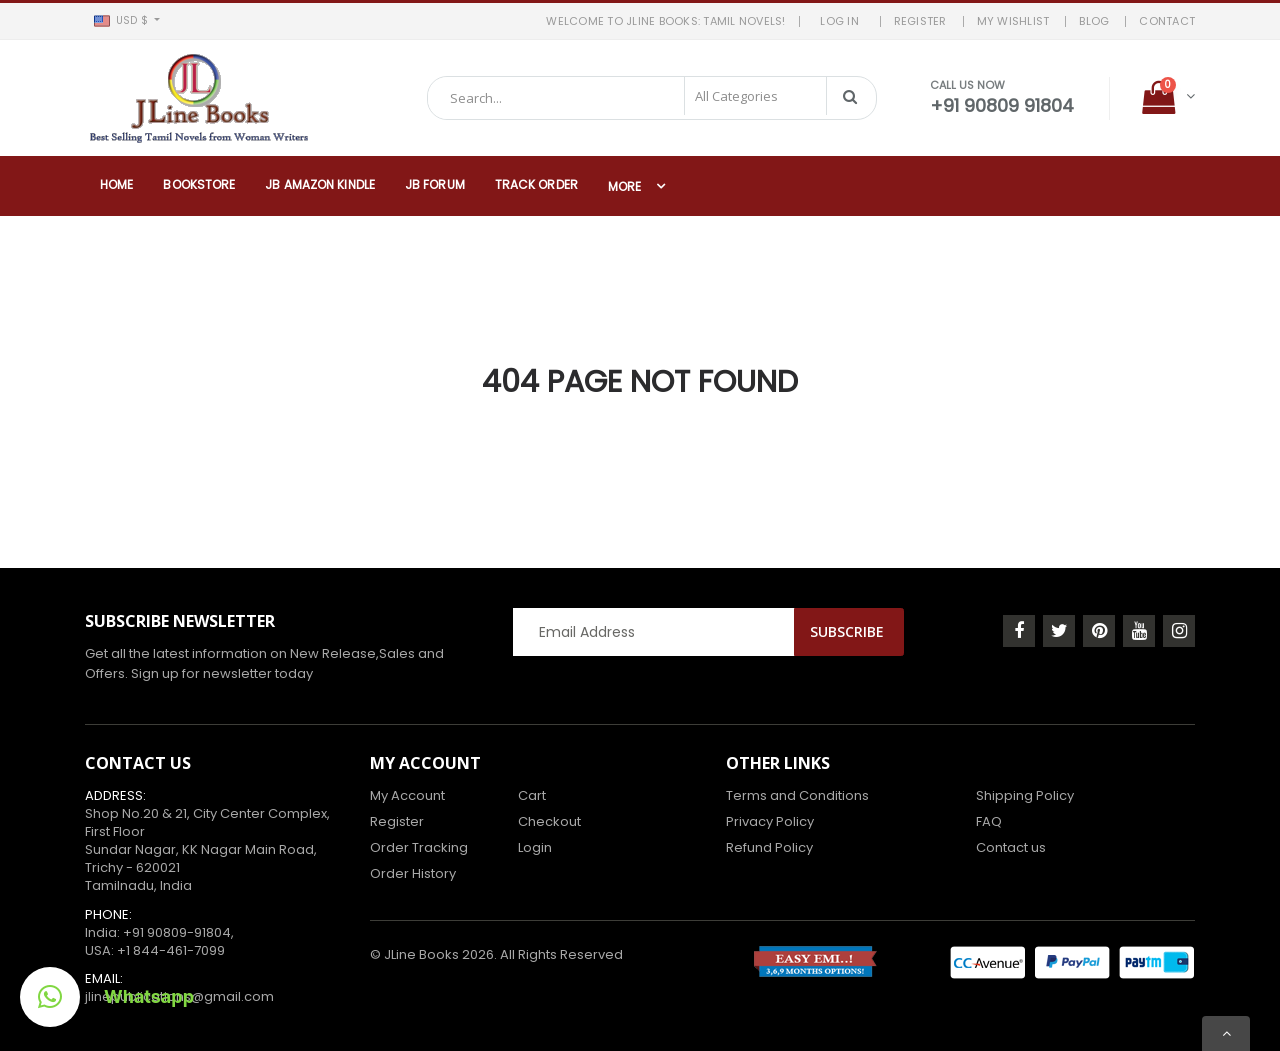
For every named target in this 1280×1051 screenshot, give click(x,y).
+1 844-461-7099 (171, 950)
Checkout (549, 821)
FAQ (989, 821)
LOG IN (844, 21)
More (624, 186)
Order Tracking (419, 847)
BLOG (1094, 21)
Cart (532, 795)
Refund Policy (769, 847)
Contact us (1011, 847)
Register (397, 821)
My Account (407, 795)
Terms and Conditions (797, 795)
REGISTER (920, 21)
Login (535, 847)
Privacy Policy (770, 821)
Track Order (536, 184)
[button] (126, 21)
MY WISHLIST (1013, 21)
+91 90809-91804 (177, 932)
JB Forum (435, 184)
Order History (413, 873)
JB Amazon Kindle (320, 184)
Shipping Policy (1025, 795)
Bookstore (199, 184)
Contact (1167, 21)
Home (116, 184)
